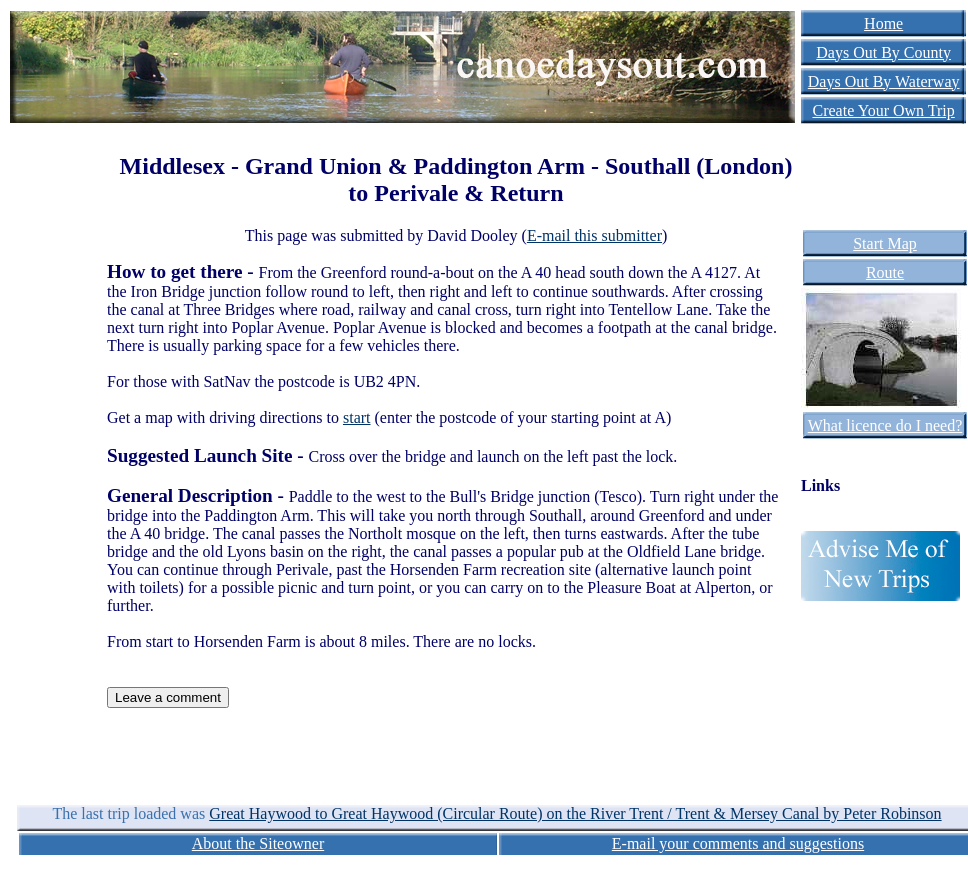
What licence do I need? (885, 425)
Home (883, 23)
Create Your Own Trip (884, 110)
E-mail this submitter (594, 235)
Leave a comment (168, 697)
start (357, 417)
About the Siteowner (258, 843)
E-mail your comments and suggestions (738, 843)
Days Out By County (883, 52)
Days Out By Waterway (884, 81)
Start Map (885, 243)
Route (885, 272)
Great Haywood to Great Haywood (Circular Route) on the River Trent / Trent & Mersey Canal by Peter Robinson (575, 813)
